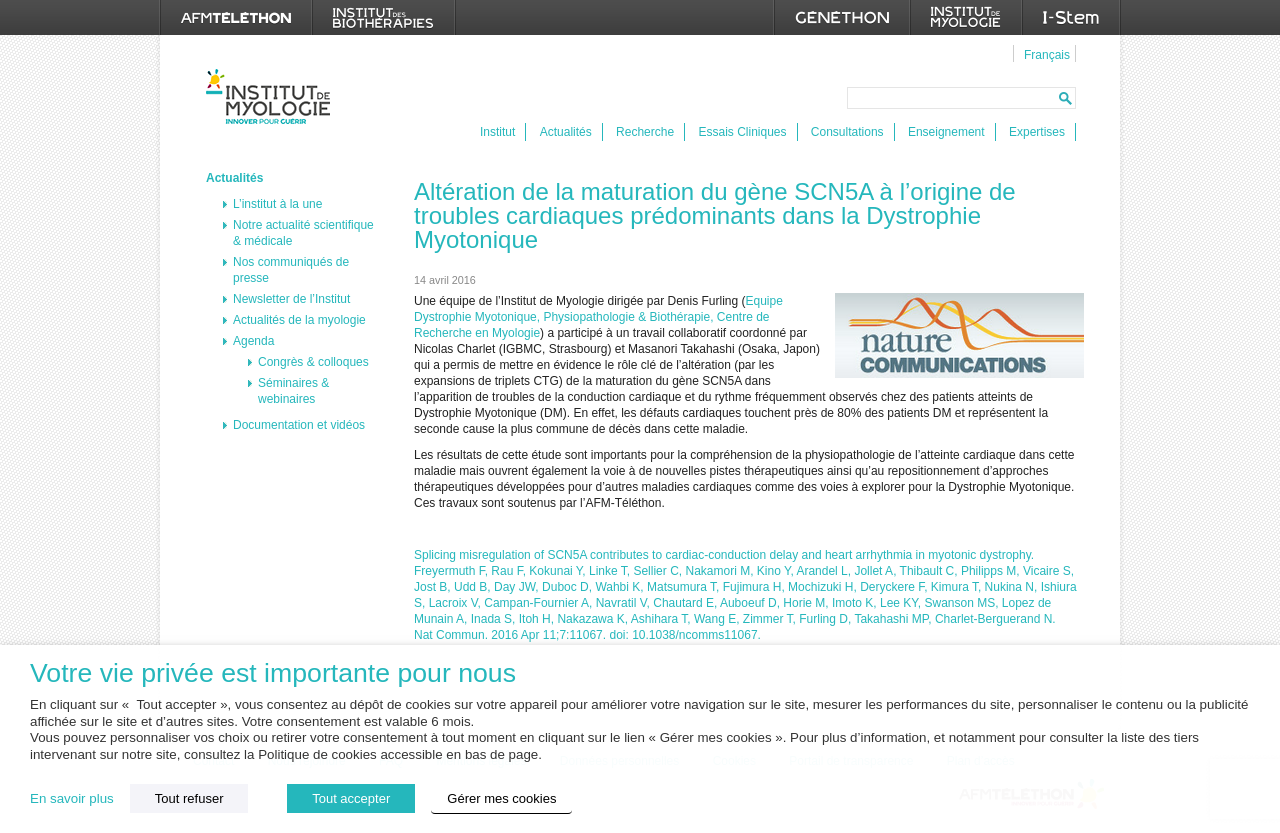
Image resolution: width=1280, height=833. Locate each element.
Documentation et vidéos (299, 425)
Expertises (1037, 132)
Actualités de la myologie (299, 320)
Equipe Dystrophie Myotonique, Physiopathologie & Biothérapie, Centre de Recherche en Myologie (598, 317)
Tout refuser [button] (189, 798)
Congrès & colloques (313, 362)
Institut (497, 132)
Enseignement (946, 132)
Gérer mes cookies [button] (501, 798)
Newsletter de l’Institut (291, 299)
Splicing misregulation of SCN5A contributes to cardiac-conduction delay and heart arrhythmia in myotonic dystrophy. (724, 555)
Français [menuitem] (1047, 55)
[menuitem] (1044, 54)
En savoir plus (72, 798)
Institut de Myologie (272, 96)
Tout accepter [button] (351, 798)
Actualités (566, 132)
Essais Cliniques (742, 132)
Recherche (645, 132)
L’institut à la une (277, 204)
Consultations (847, 132)
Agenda (253, 341)
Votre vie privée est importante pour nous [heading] (273, 673)
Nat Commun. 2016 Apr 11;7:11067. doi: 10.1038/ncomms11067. (587, 635)
